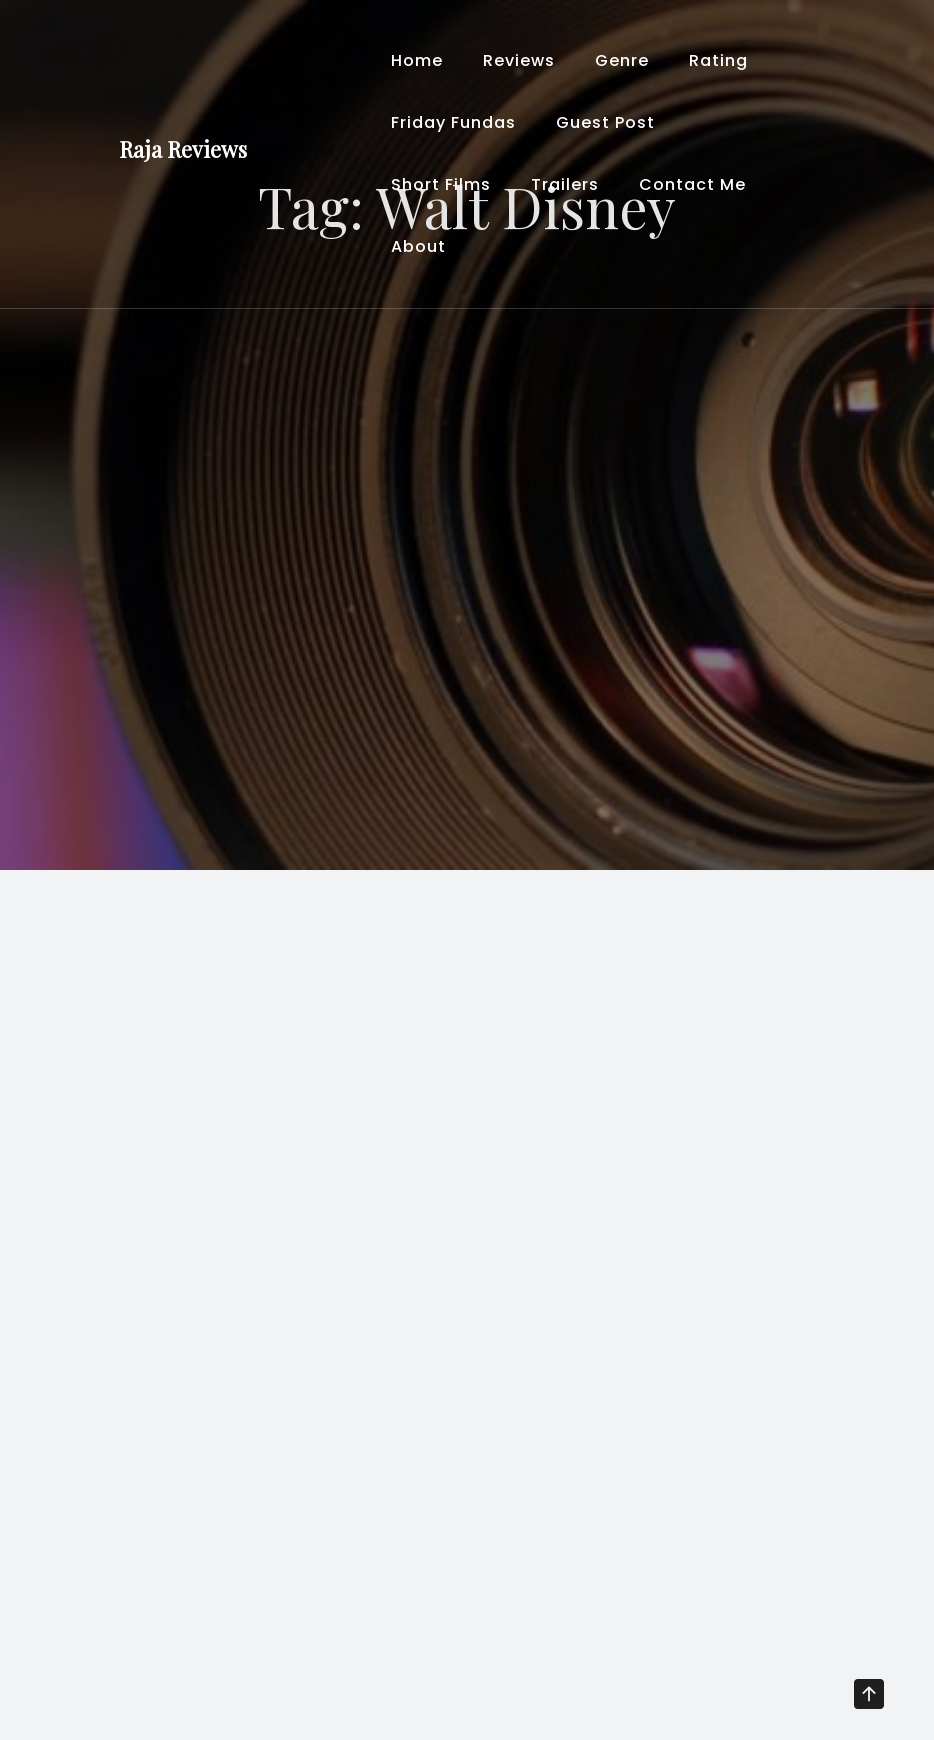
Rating (718, 60)
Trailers (565, 184)
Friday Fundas (453, 122)
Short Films (441, 184)
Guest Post (605, 122)
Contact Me (692, 184)
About (418, 246)
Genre (622, 60)
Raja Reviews (183, 149)
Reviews (519, 60)
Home (417, 60)
